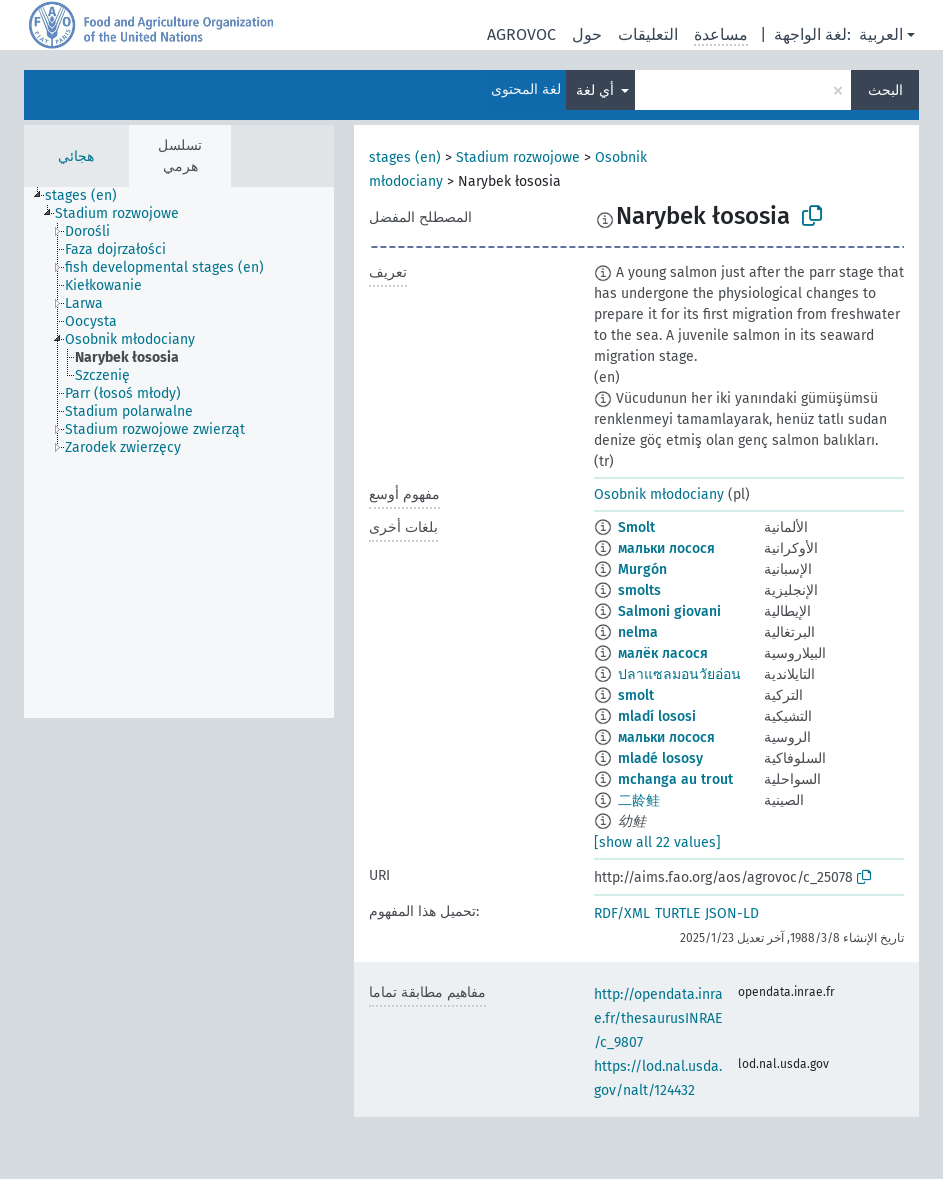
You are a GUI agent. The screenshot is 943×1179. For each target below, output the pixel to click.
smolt (636, 695)
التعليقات (648, 34)
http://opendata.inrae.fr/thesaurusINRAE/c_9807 (658, 1018)
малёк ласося (663, 653)
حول (587, 34)
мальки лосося (666, 548)
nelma (638, 632)
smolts (639, 590)
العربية (881, 34)
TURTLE (677, 913)
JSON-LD (732, 913)
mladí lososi (657, 716)
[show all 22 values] (657, 842)
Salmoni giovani (669, 611)
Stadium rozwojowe (518, 157)
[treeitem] (89, 196)
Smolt (636, 527)
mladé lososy (660, 758)
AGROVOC (521, 34)
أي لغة (597, 90)
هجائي (76, 156)
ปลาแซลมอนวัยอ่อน (679, 674)
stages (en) (405, 157)
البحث (885, 90)
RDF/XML (622, 913)
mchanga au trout (675, 779)
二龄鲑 (639, 800)
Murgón (642, 569)
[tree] (179, 452)
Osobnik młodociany (659, 494)
